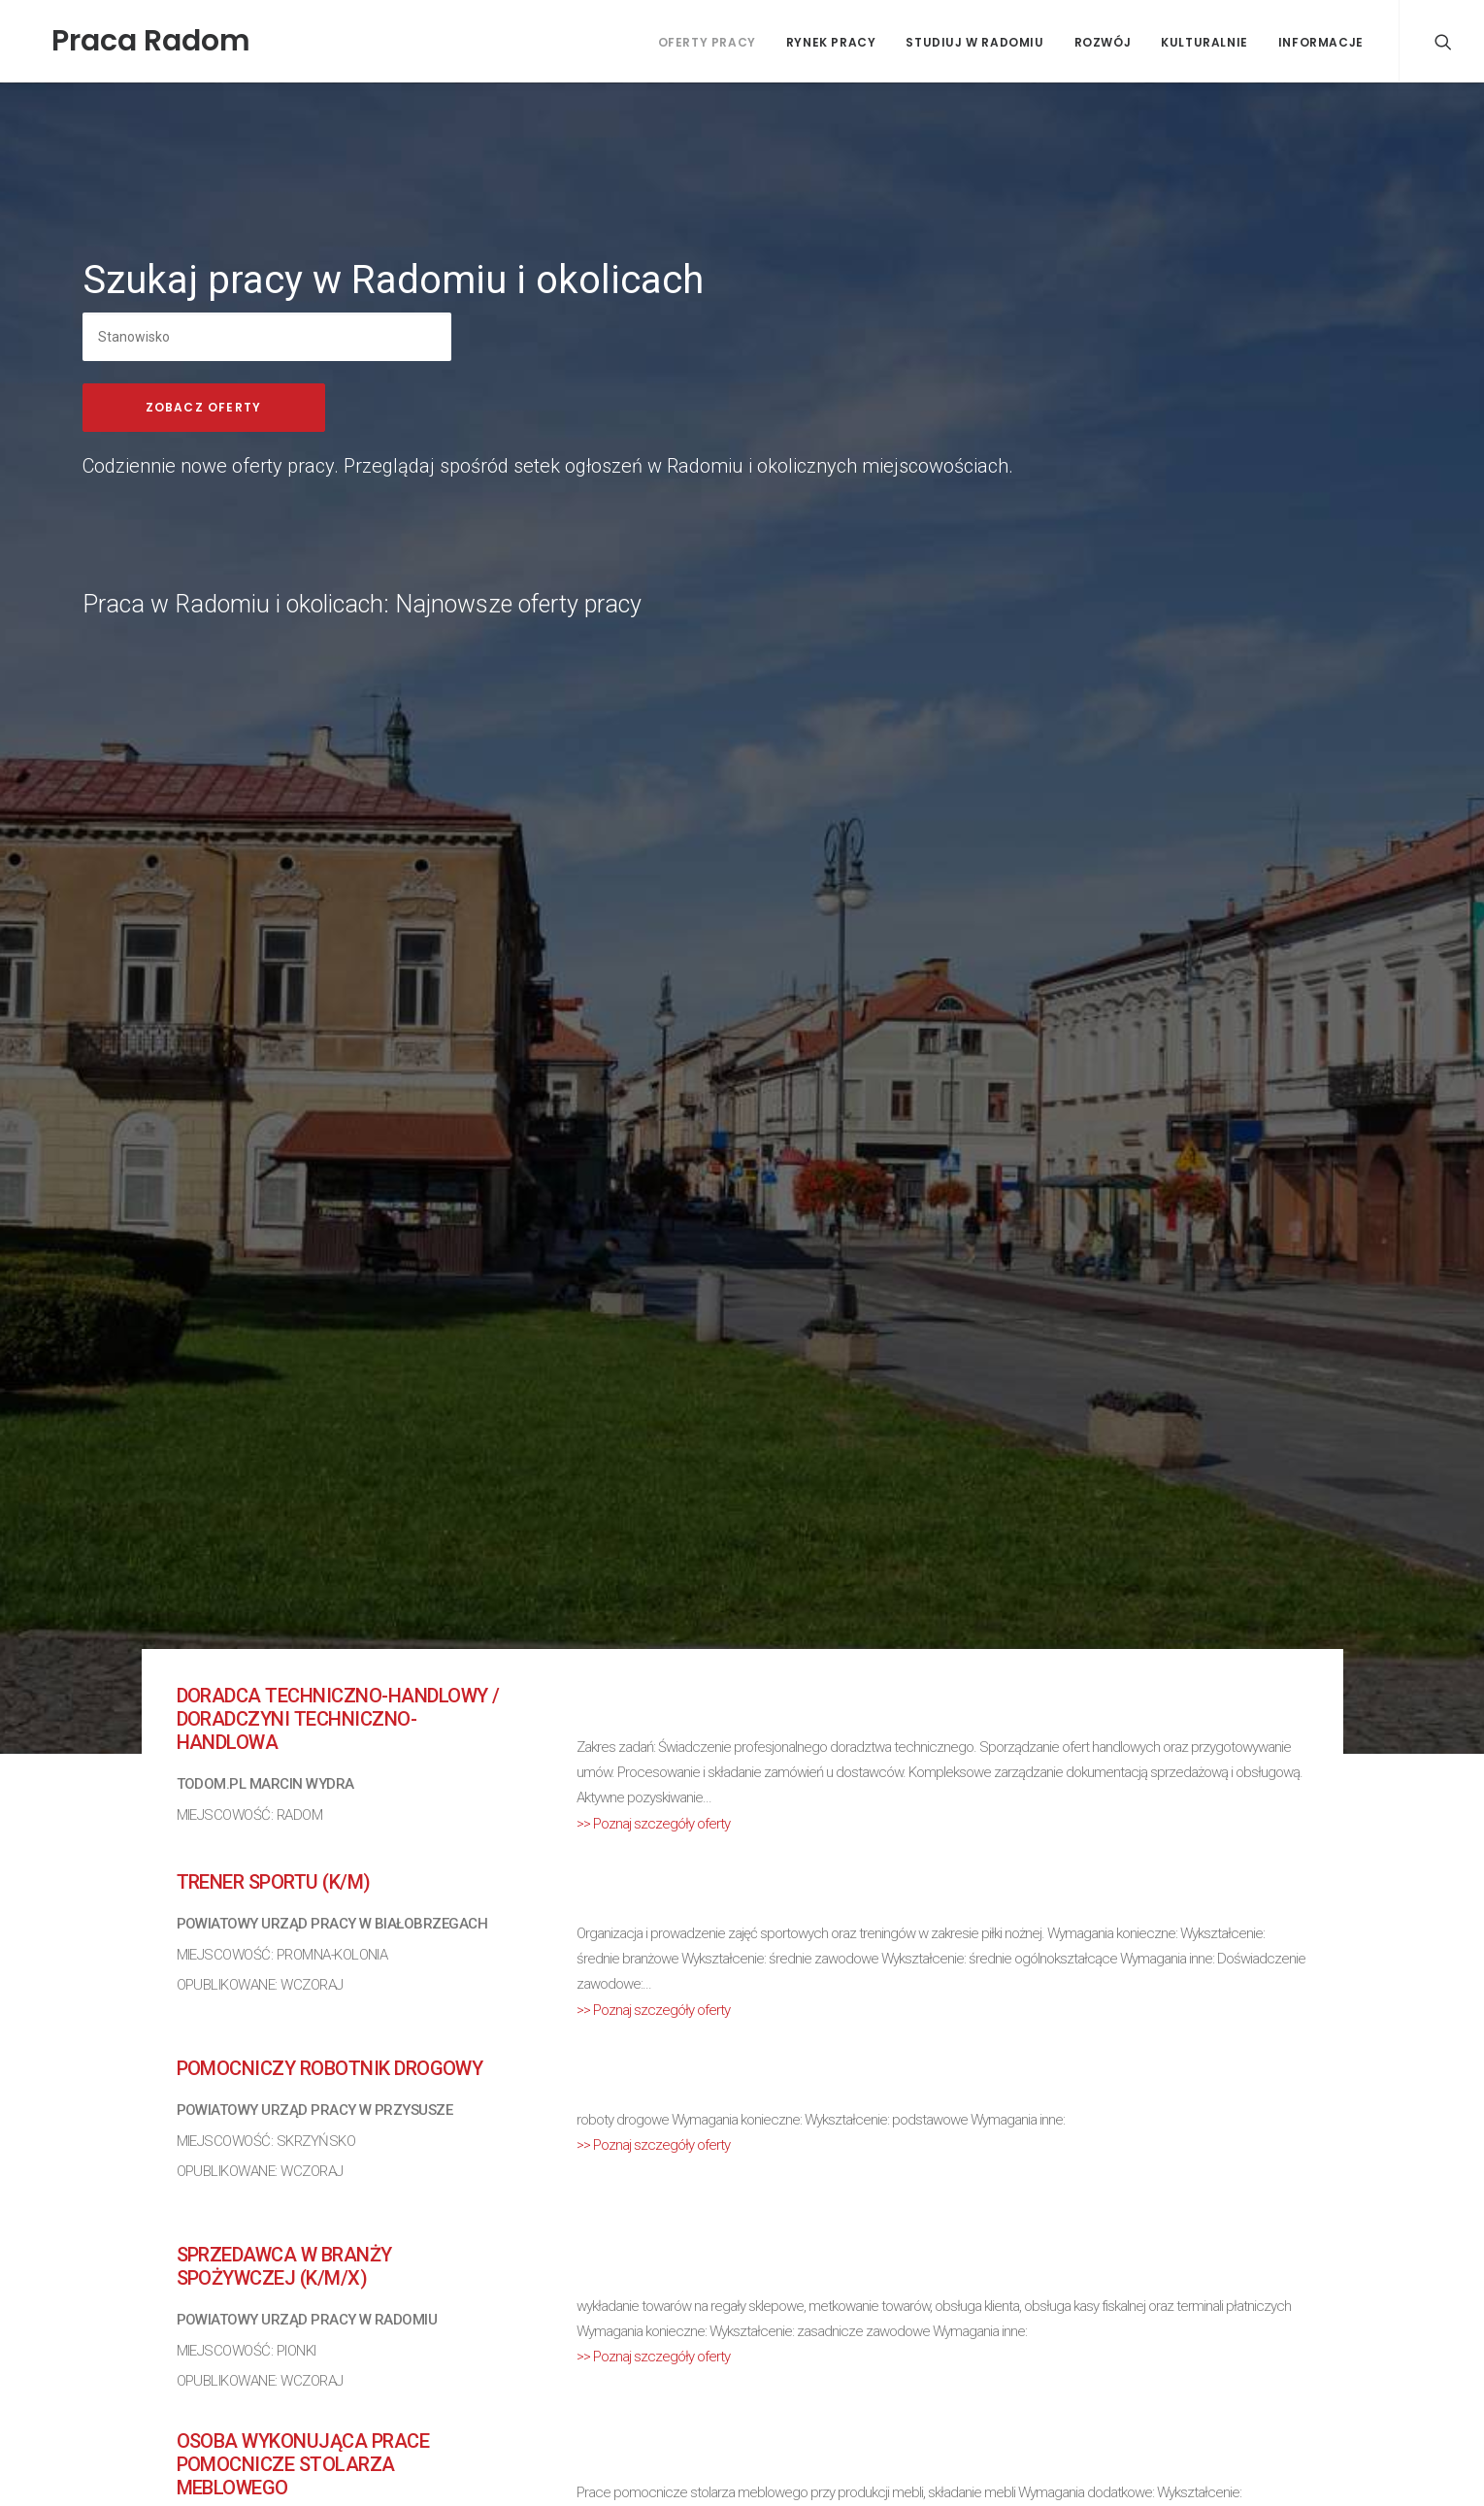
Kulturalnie (1204, 42)
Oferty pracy (707, 42)
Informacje (1321, 42)
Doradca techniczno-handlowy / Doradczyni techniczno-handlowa (338, 1719)
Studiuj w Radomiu (974, 42)
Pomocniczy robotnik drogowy (330, 2068)
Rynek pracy (831, 42)
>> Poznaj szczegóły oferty (653, 1823)
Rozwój (1103, 42)
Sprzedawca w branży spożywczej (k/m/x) (284, 2266)
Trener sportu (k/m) (274, 1882)
